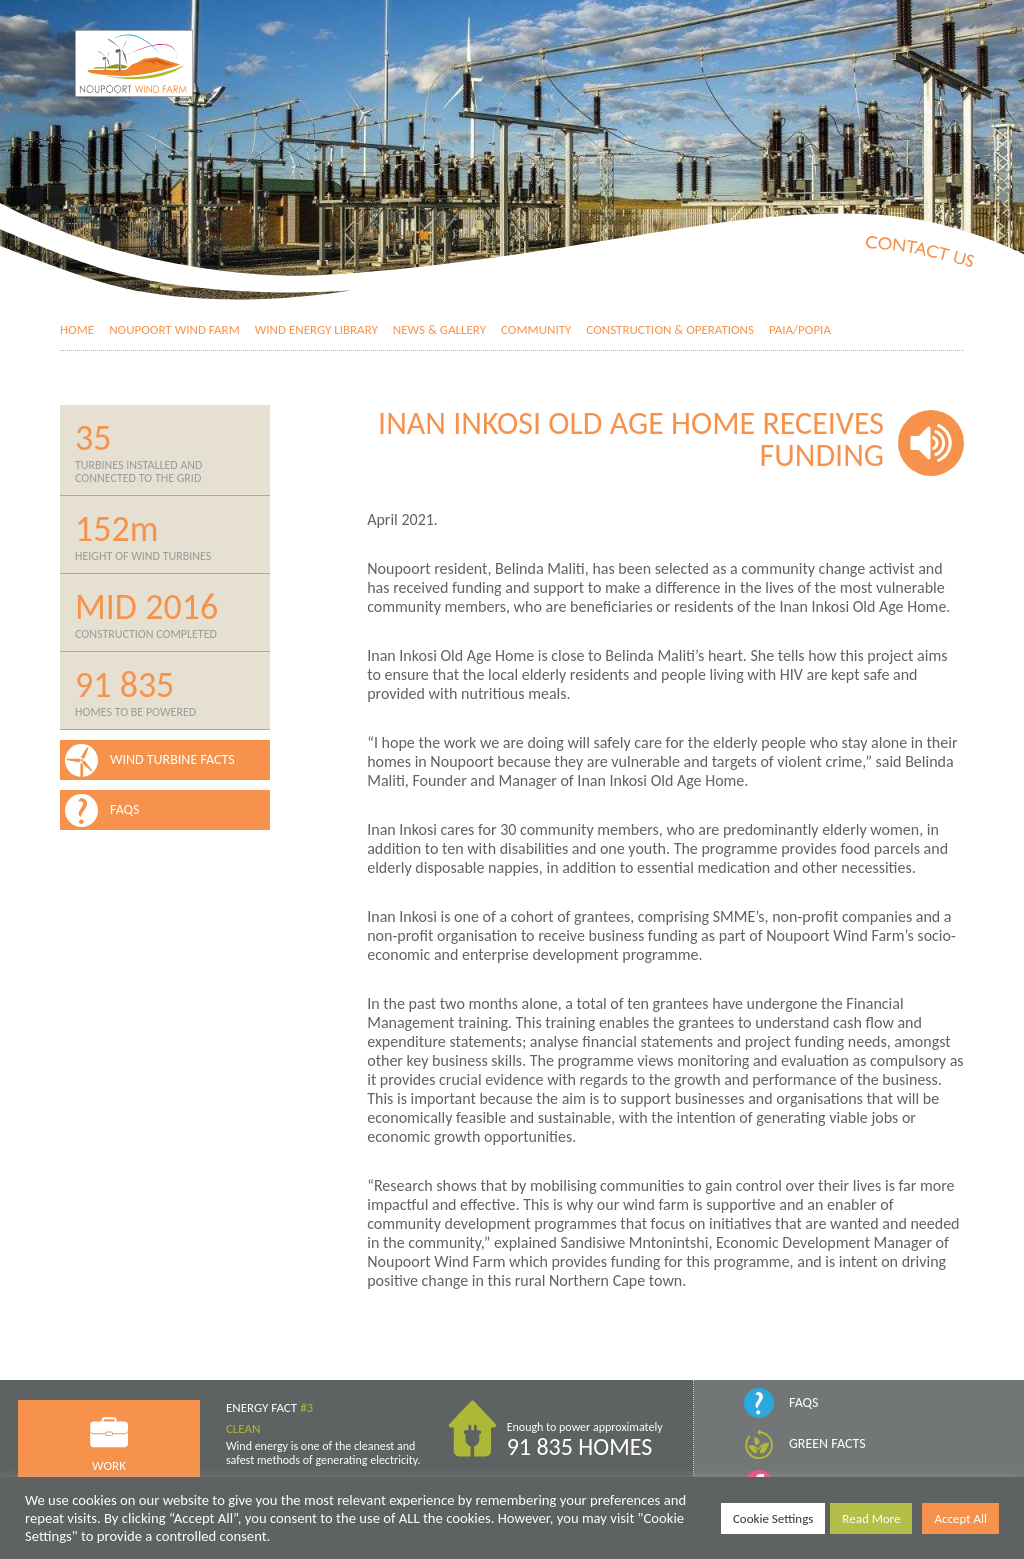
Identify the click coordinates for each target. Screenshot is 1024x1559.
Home (77, 329)
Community (536, 329)
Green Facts (827, 1443)
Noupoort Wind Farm (174, 329)
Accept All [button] (960, 1518)
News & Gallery (439, 329)
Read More (871, 1518)
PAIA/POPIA (800, 329)
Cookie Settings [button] (773, 1518)
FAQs (803, 1402)
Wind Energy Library (316, 329)
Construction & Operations (670, 329)
